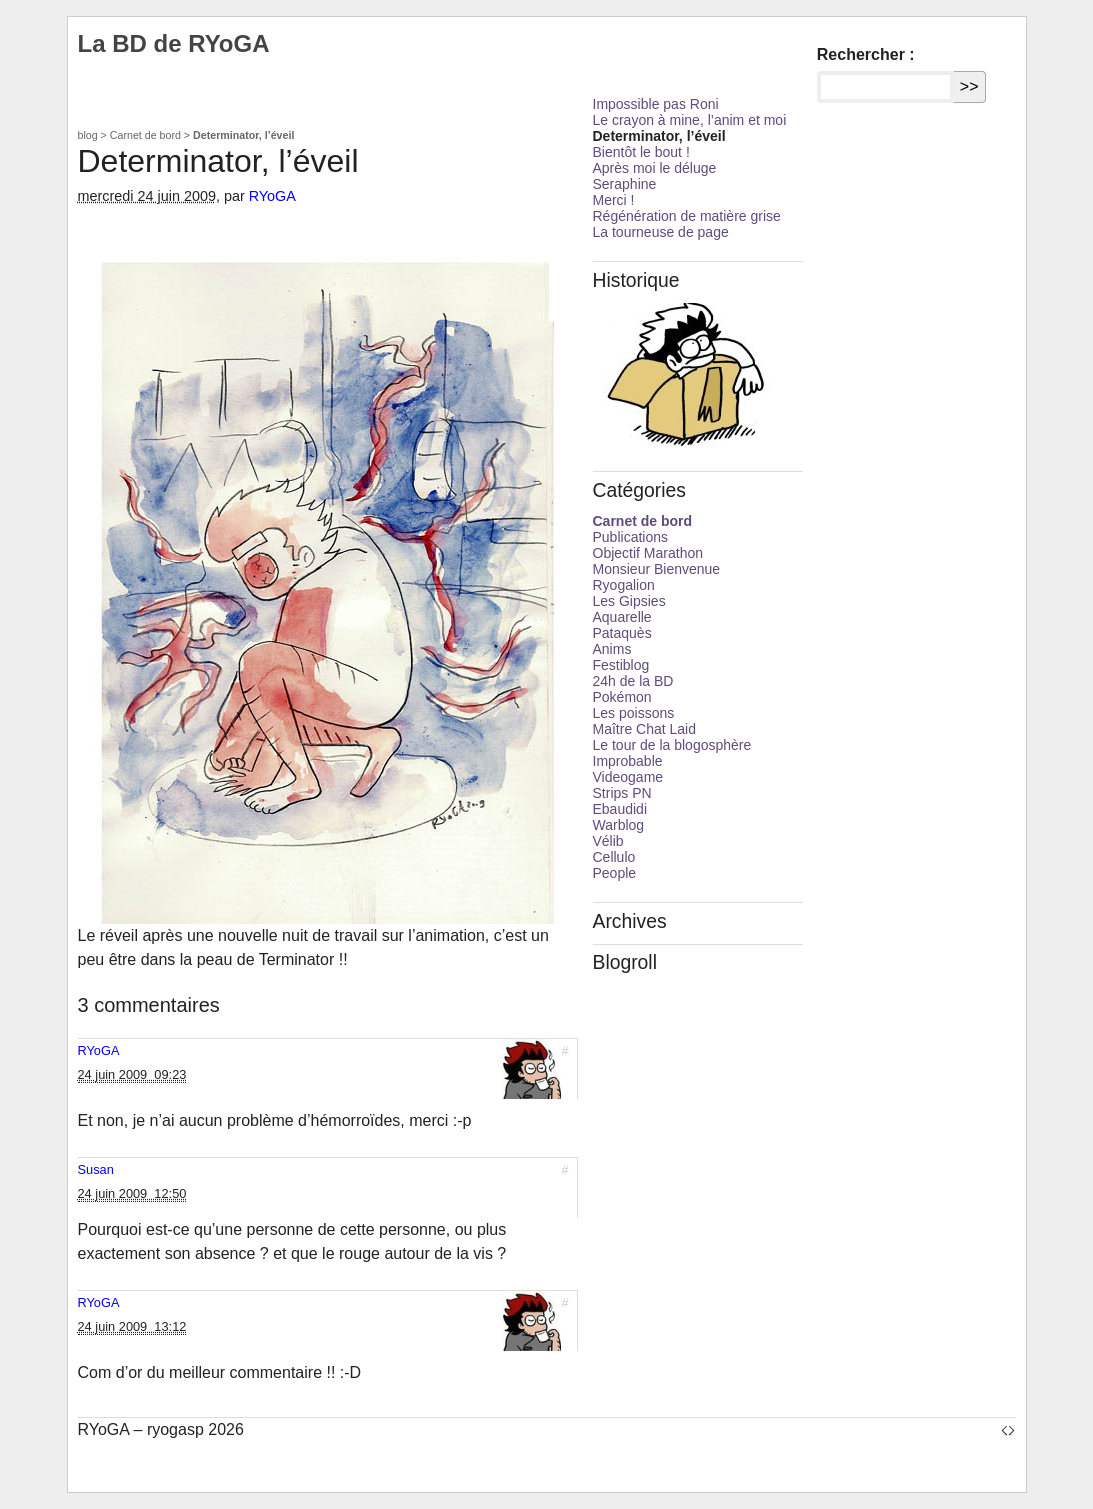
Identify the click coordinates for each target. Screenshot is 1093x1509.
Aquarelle (622, 617)
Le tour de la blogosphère (672, 745)
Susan (96, 1169)
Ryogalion (624, 585)
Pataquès (622, 633)
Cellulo (614, 857)
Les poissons (634, 713)
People (615, 873)
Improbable (628, 761)
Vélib (608, 841)
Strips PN (622, 793)
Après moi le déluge (655, 168)
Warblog (619, 825)
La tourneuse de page (661, 232)
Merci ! (614, 200)
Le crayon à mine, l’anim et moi (690, 120)
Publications (631, 537)
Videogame (628, 777)
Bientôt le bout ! (641, 152)
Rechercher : (866, 54)
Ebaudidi (620, 809)
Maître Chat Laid (645, 729)
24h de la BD (633, 681)
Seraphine (625, 184)
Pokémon (622, 697)
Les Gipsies (629, 601)
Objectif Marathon (648, 553)
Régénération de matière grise (687, 216)
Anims (612, 649)
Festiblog (621, 665)
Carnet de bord (145, 135)
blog (88, 135)
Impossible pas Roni (656, 104)
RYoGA (272, 196)
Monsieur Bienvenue (657, 569)
